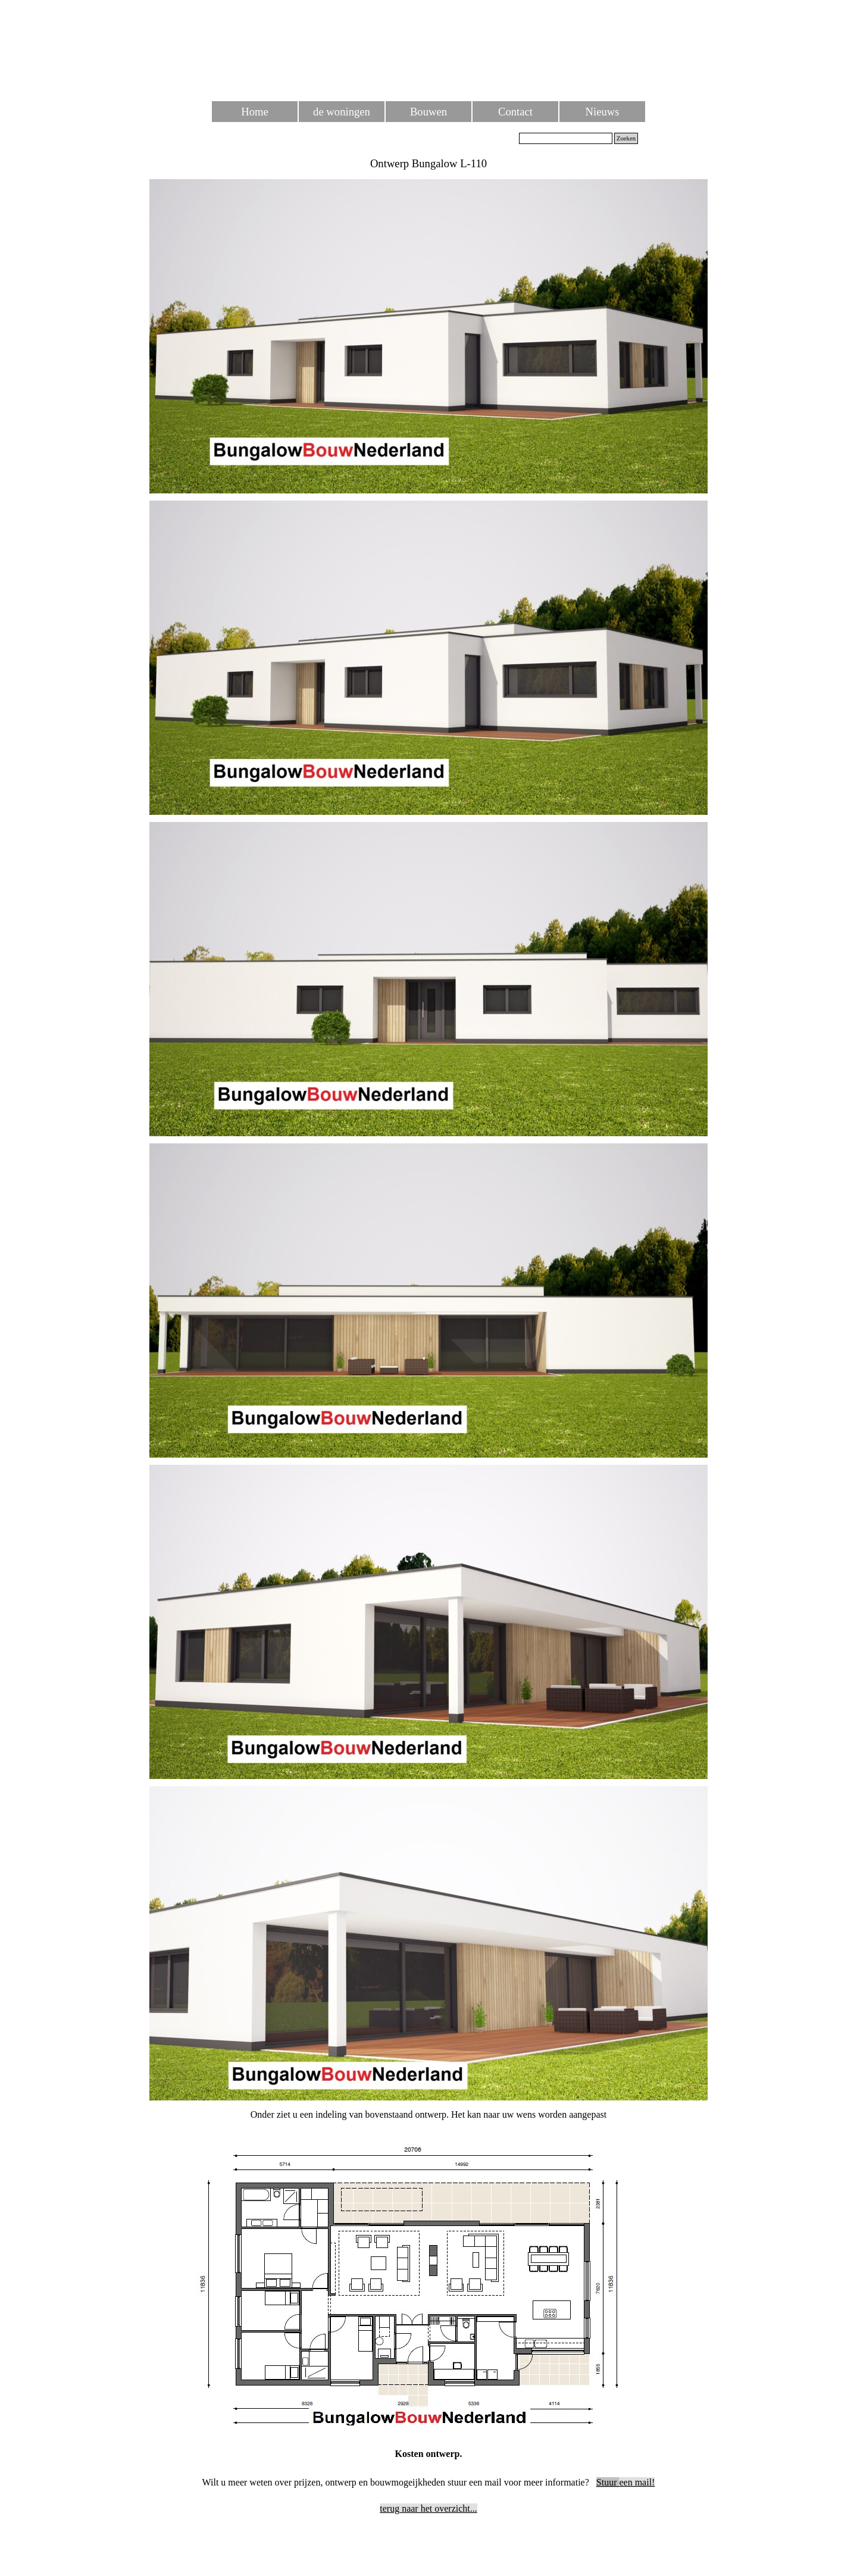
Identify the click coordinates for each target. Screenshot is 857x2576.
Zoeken (626, 138)
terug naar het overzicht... (428, 2508)
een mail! (625, 2482)
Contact (515, 111)
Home (254, 111)
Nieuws (603, 111)
